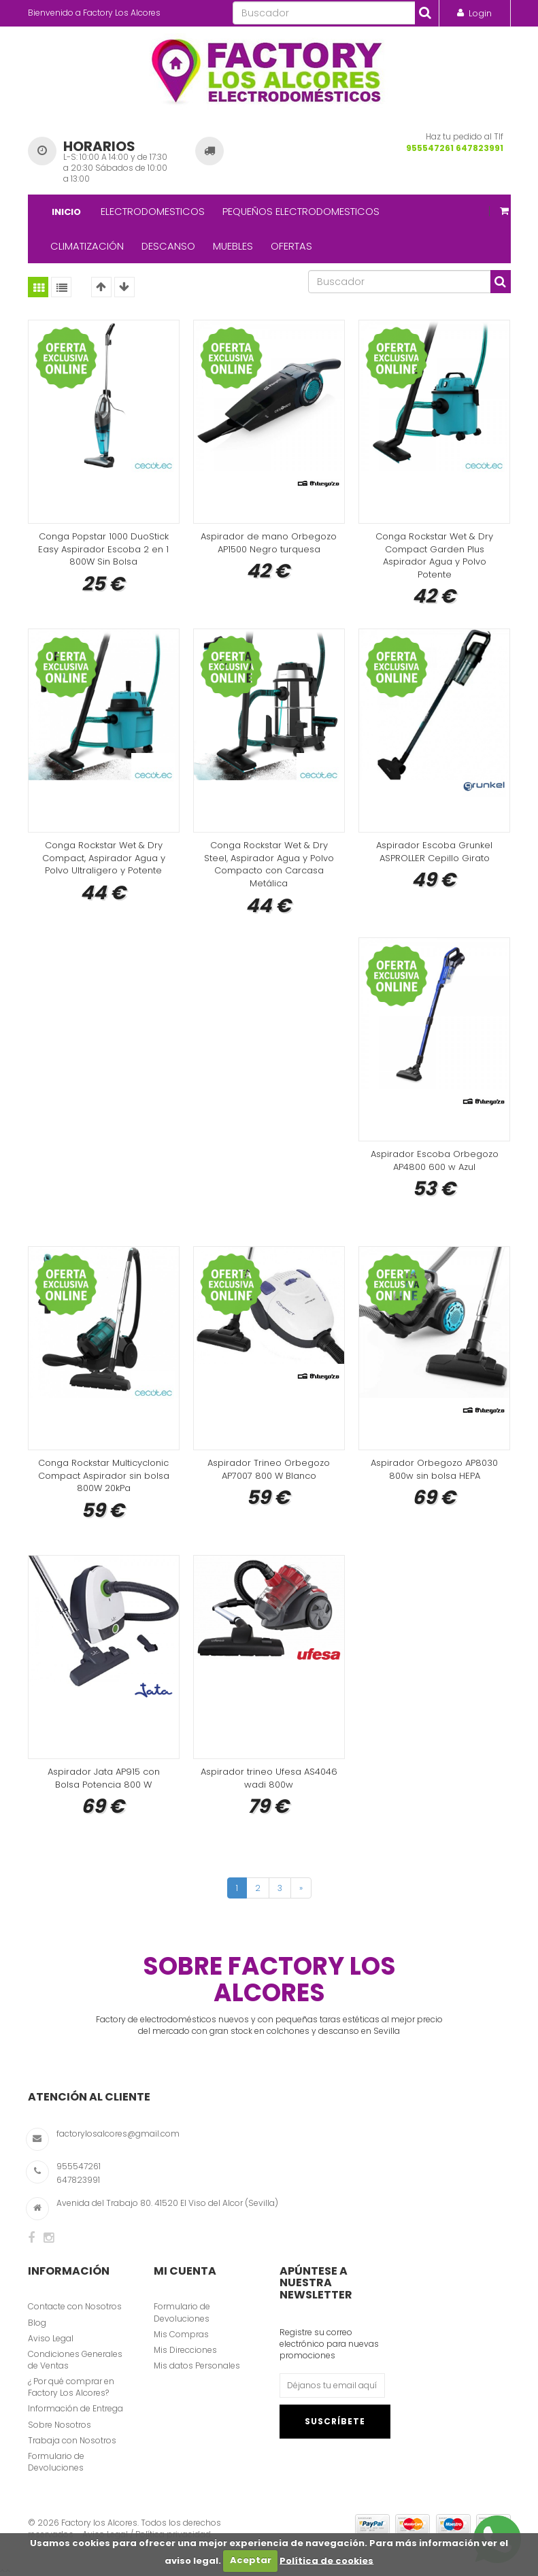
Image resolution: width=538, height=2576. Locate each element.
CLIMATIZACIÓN (87, 246)
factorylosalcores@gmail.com (118, 2133)
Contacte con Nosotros (75, 2306)
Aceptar (250, 2560)
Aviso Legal (50, 2338)
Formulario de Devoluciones (56, 2461)
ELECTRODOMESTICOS (153, 211)
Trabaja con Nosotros (72, 2440)
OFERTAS (291, 246)
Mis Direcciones (185, 2350)
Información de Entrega (75, 2408)
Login (480, 13)
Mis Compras (181, 2334)
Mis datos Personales (197, 2365)
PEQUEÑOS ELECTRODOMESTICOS (301, 211)
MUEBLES (233, 246)
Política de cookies (326, 2560)
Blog (37, 2322)
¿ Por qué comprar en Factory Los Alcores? (71, 2386)
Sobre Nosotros (59, 2424)
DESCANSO (168, 246)
